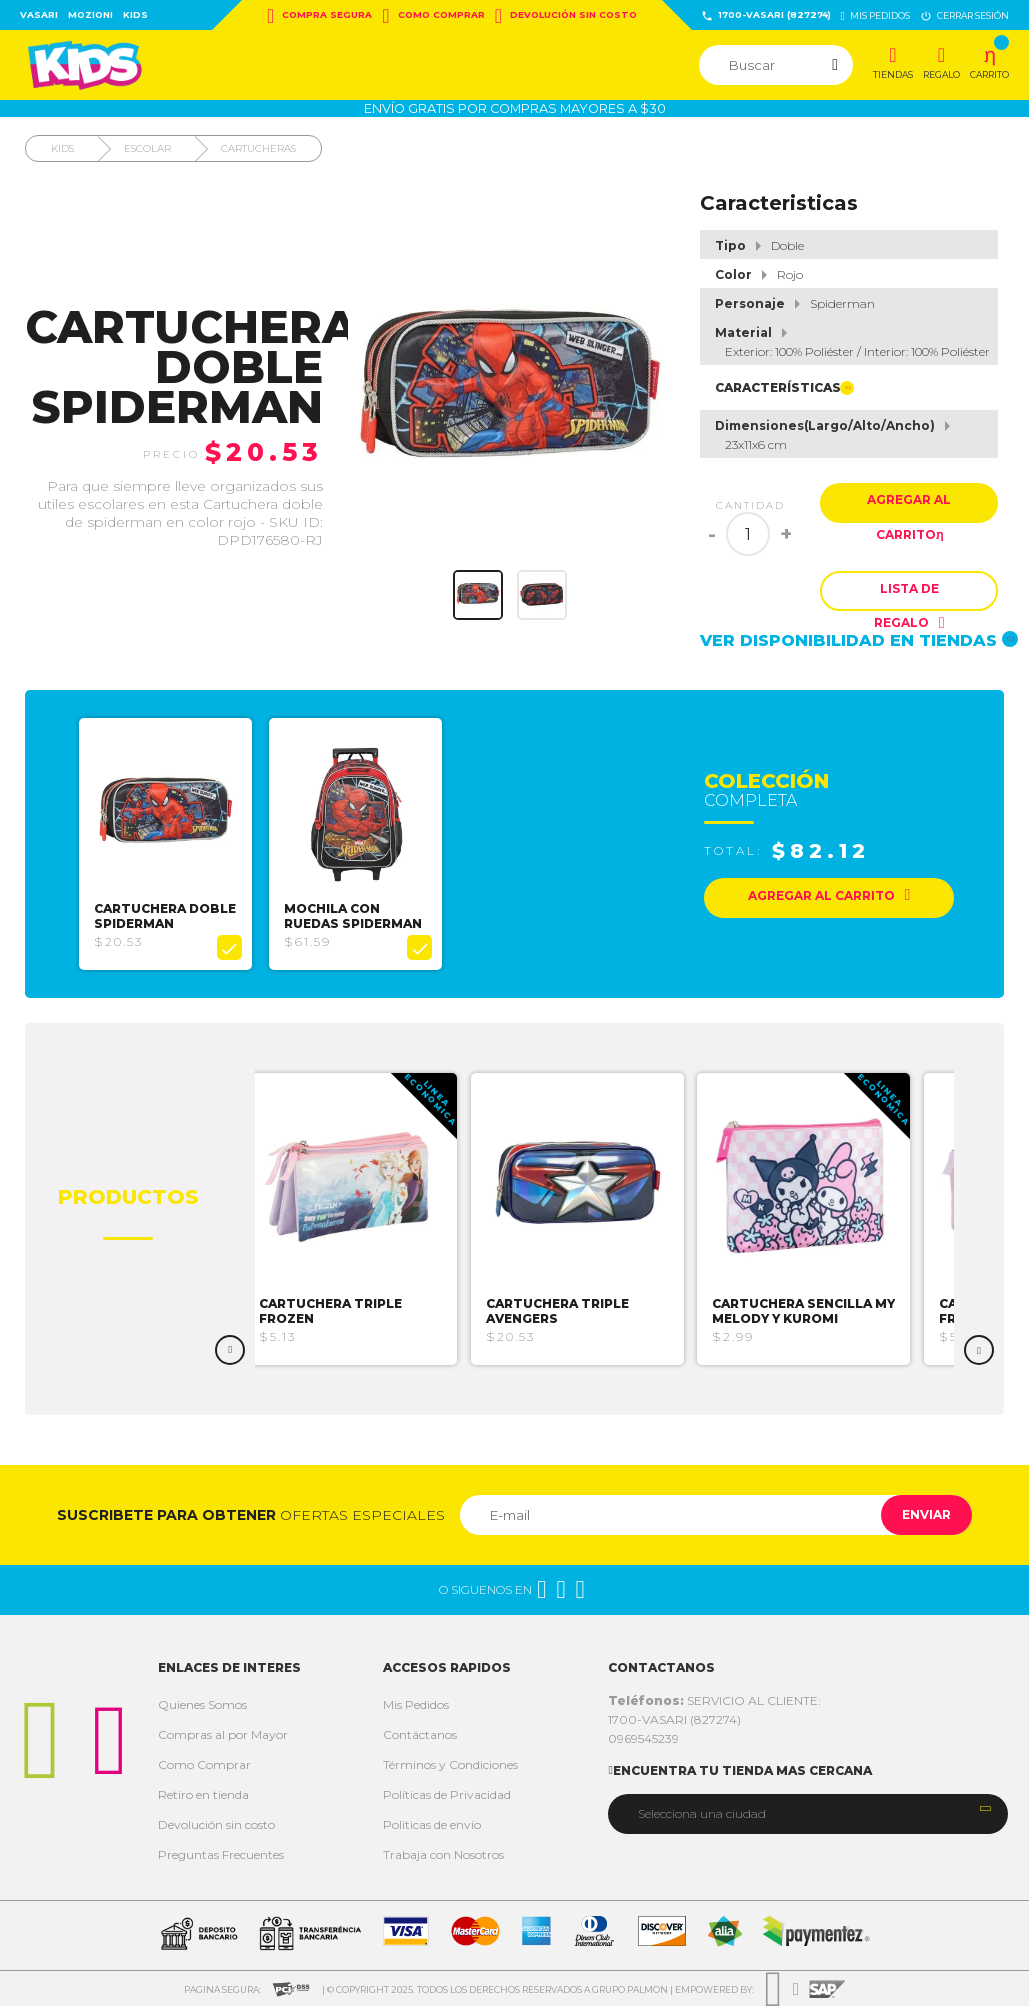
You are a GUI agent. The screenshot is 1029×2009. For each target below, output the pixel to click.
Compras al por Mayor (223, 1737)
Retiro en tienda (203, 1797)
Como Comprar (433, 16)
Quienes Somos (202, 1707)
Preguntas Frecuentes (221, 1857)
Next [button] (979, 1353)
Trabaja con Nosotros (443, 1857)
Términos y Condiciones (450, 1767)
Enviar (917, 1517)
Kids (135, 14)
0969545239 (643, 1741)
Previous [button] (230, 1353)
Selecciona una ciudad (702, 1815)
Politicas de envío (432, 1827)
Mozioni (90, 14)
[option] (171, 850)
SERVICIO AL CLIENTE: (714, 1703)
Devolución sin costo (566, 16)
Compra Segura (319, 16)
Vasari (39, 14)
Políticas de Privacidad (447, 1797)
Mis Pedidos (416, 1707)
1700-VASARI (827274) (766, 15)
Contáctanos (420, 1737)
